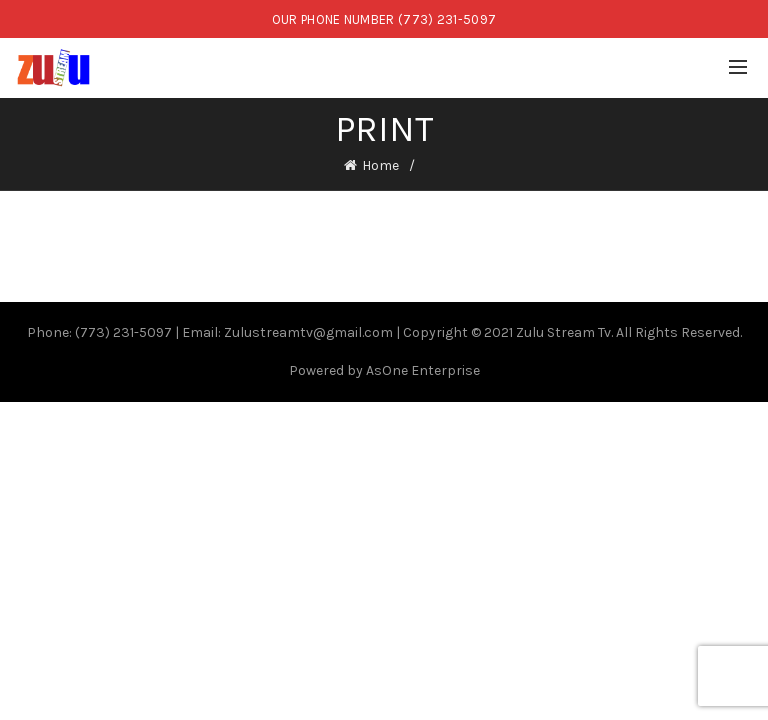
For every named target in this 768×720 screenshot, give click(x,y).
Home (380, 165)
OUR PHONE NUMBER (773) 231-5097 (384, 19)
